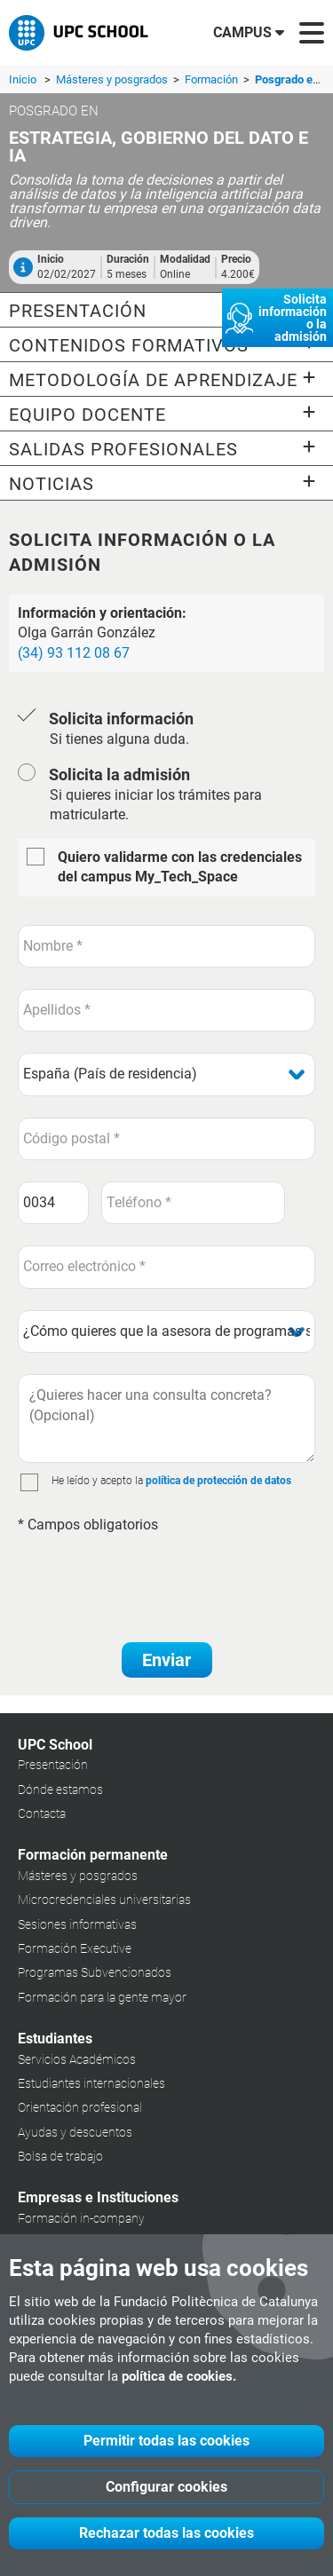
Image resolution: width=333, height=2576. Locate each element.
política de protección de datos (218, 1480)
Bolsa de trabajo (60, 2156)
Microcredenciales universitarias (104, 1899)
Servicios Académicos (77, 2059)
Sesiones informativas (77, 1924)
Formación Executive (74, 1948)
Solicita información (121, 718)
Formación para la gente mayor (102, 1997)
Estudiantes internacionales (91, 2083)
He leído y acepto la (97, 1480)
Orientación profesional (80, 2107)
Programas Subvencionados (94, 1972)
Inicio (22, 79)
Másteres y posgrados (113, 79)
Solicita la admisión (119, 774)
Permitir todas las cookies (166, 2440)
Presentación (53, 1765)
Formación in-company (81, 2218)
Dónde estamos (60, 1789)
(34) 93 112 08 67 (74, 652)
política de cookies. (179, 2376)
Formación (213, 79)
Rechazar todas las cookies (166, 2533)
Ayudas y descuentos (75, 2132)
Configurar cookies (166, 2486)
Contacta (42, 1813)
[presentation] (153, 1578)
